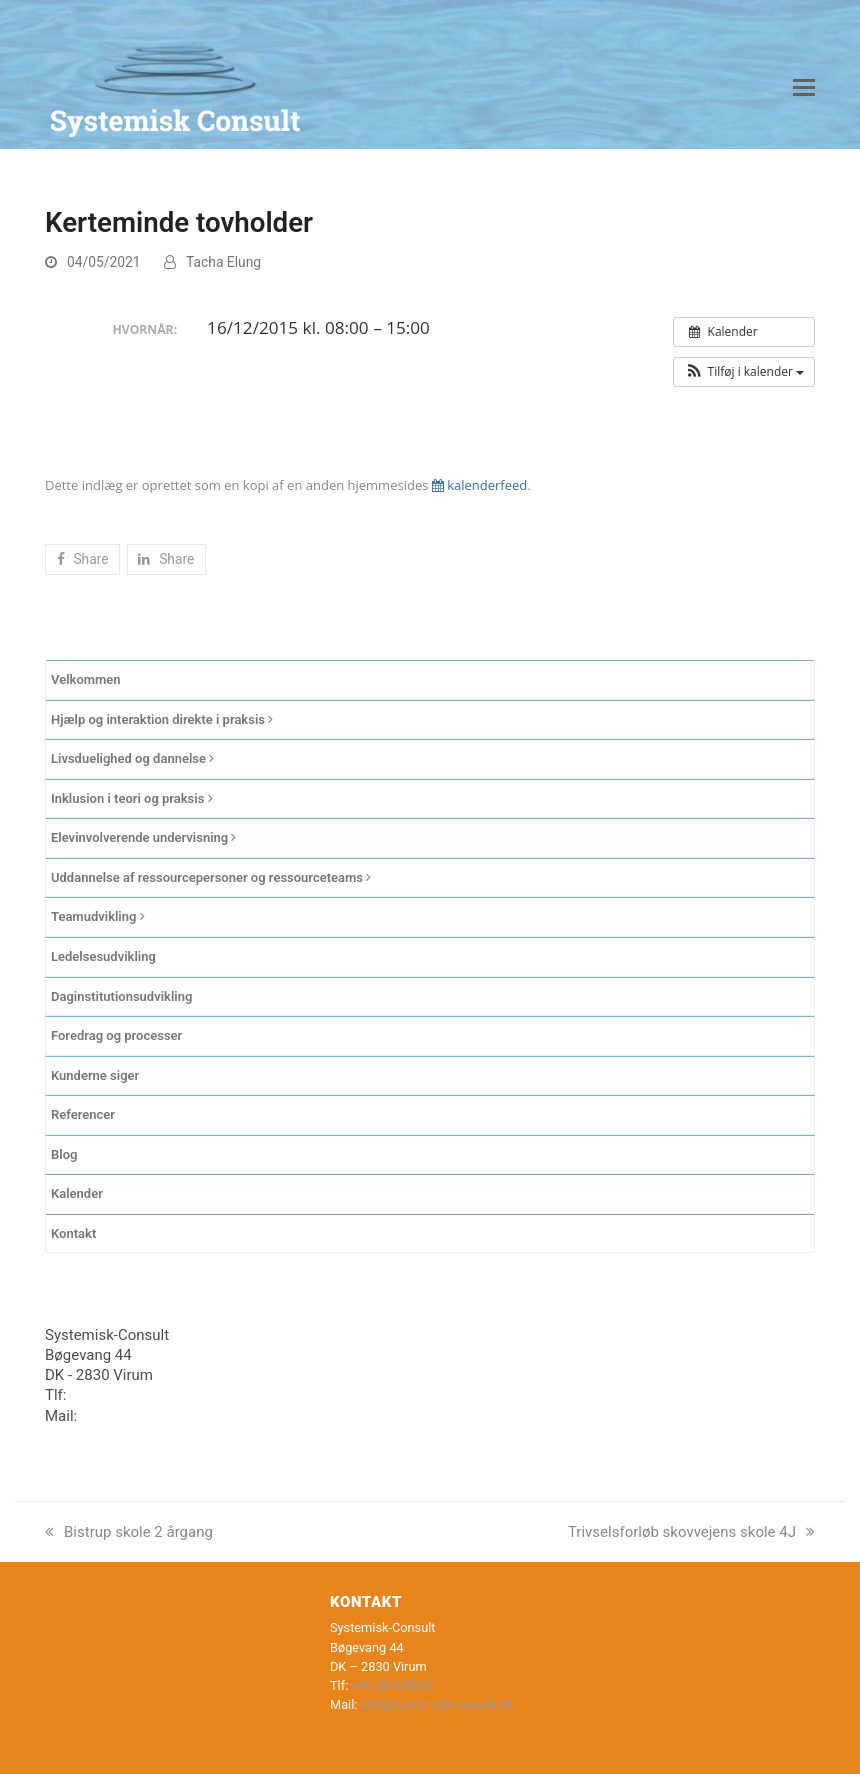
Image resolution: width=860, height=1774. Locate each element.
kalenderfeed (479, 485)
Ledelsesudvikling (103, 956)
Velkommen (86, 679)
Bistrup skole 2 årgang (129, 1532)
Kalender (77, 1193)
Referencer (83, 1114)
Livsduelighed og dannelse (132, 758)
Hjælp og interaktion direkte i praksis (162, 719)
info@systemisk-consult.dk (171, 1416)
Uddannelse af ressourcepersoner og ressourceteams (211, 877)
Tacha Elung (223, 262)
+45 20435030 (118, 1395)
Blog (64, 1154)
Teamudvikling (98, 916)
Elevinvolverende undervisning (143, 837)
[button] (804, 88)
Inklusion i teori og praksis (132, 798)
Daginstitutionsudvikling (121, 996)
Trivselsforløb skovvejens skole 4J (691, 1532)
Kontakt (73, 1233)
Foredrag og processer (116, 1035)
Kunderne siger (95, 1075)
